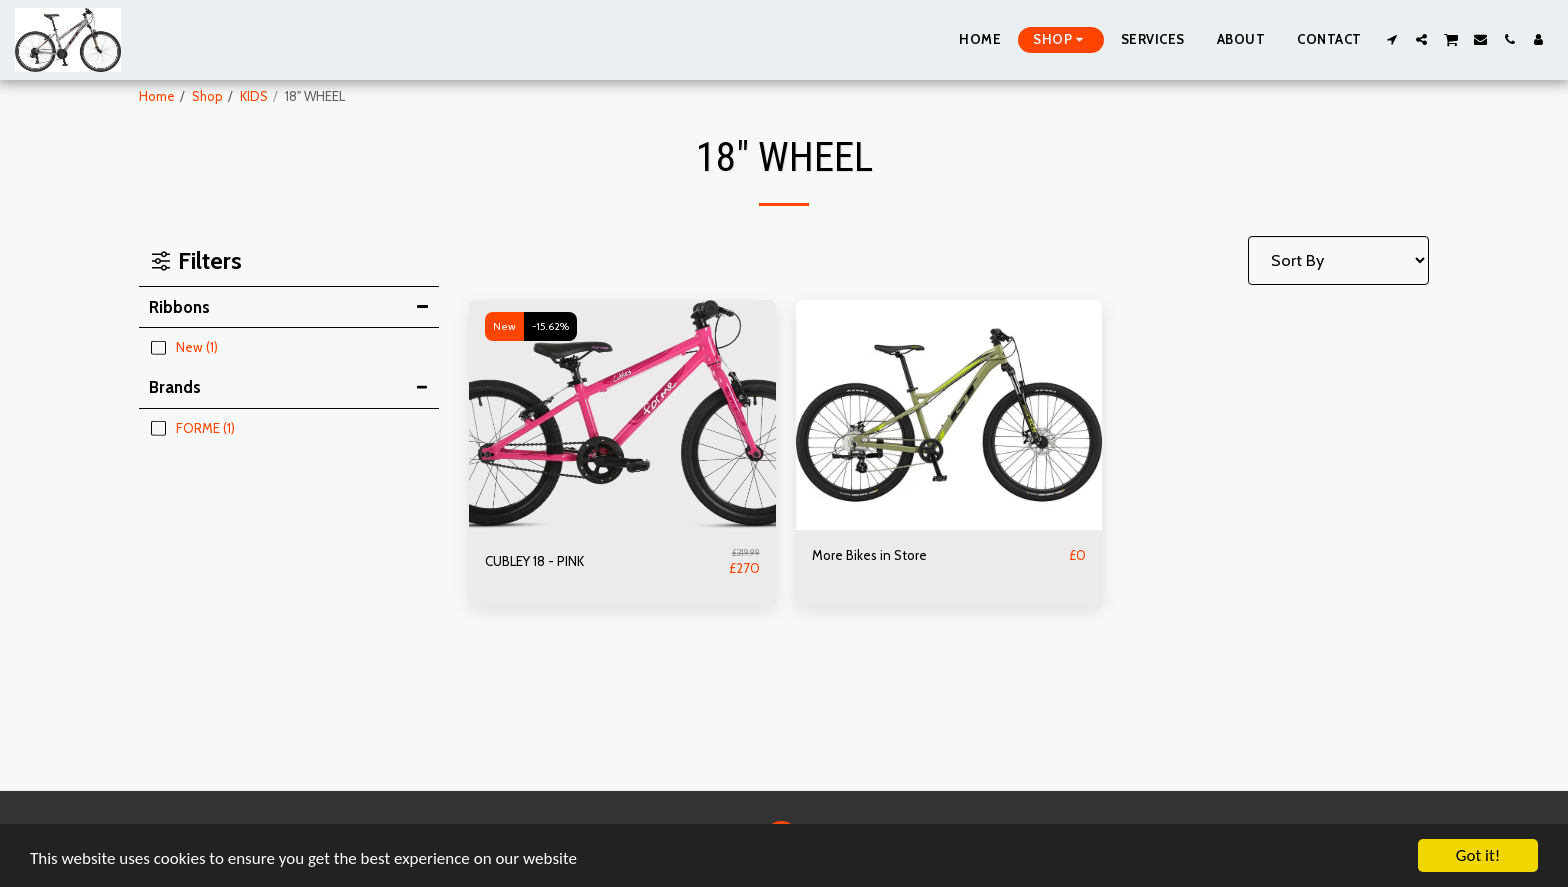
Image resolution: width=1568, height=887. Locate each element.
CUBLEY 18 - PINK (534, 561)
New (504, 326)
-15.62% (550, 326)
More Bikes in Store (869, 555)
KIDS (254, 96)
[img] (622, 415)
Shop (207, 96)
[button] (1392, 39)
